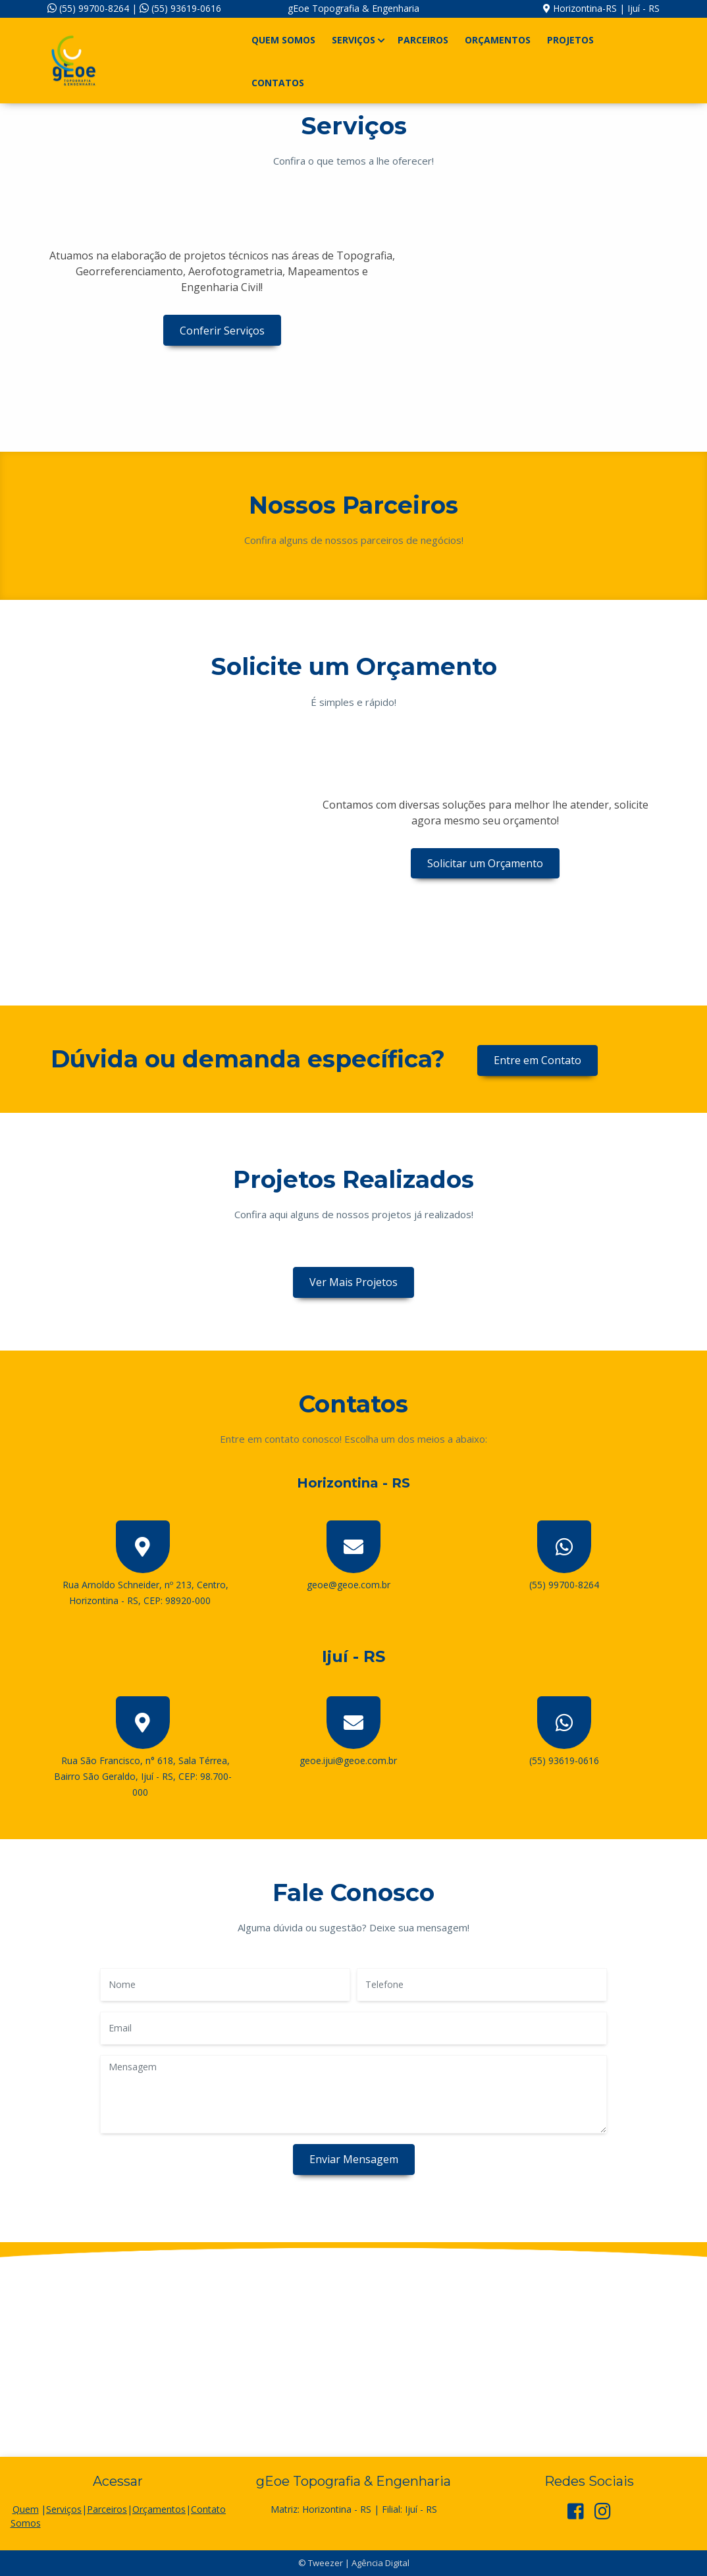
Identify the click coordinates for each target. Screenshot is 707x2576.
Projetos (570, 40)
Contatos (277, 82)
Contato (208, 2509)
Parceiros (423, 40)
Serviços (356, 40)
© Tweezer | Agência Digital (353, 2563)
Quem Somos (283, 40)
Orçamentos (498, 40)
